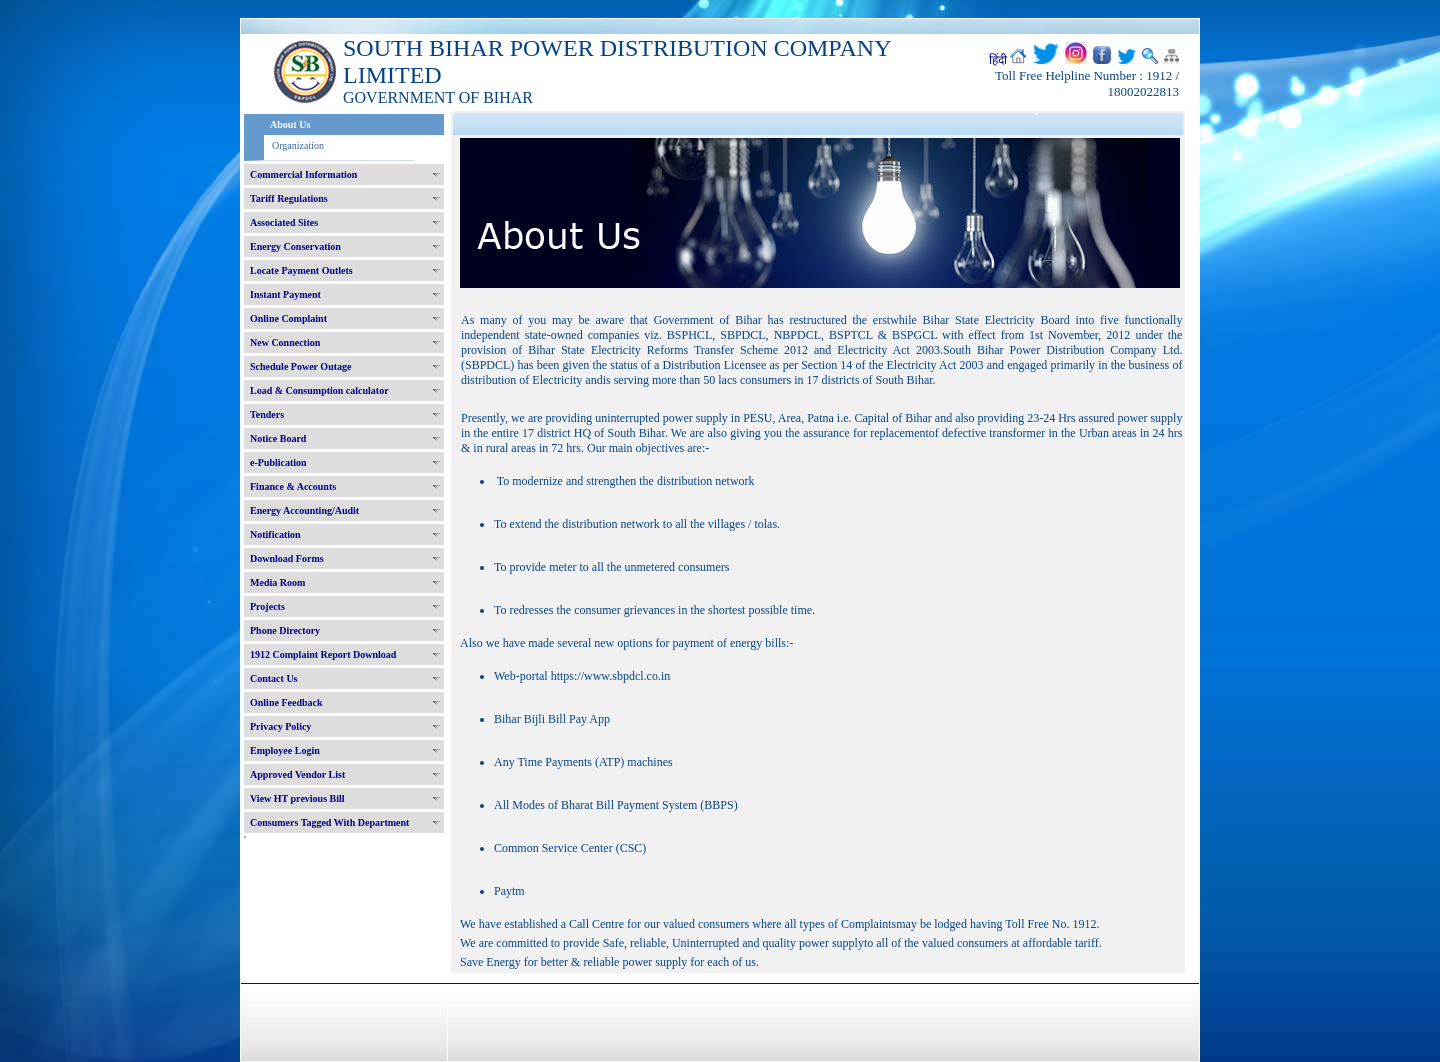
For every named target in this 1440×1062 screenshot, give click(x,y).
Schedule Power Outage (300, 366)
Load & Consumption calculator (319, 390)
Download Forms (287, 558)
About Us (290, 124)
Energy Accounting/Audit (304, 510)
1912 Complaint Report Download (323, 654)
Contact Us (274, 678)
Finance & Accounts (293, 486)
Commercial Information (303, 174)
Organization (298, 145)
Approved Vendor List (297, 774)
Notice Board (278, 438)
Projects (267, 606)
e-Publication (278, 462)
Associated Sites (284, 222)
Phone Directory (285, 630)
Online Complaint (288, 318)
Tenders (267, 414)
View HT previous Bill (297, 798)
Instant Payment (285, 294)
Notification (275, 534)
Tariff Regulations (289, 198)
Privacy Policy (280, 726)
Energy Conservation (295, 246)
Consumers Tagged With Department (329, 822)
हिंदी (998, 60)
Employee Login (285, 750)
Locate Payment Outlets (301, 270)
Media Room (277, 582)
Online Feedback (286, 702)
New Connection (285, 342)
